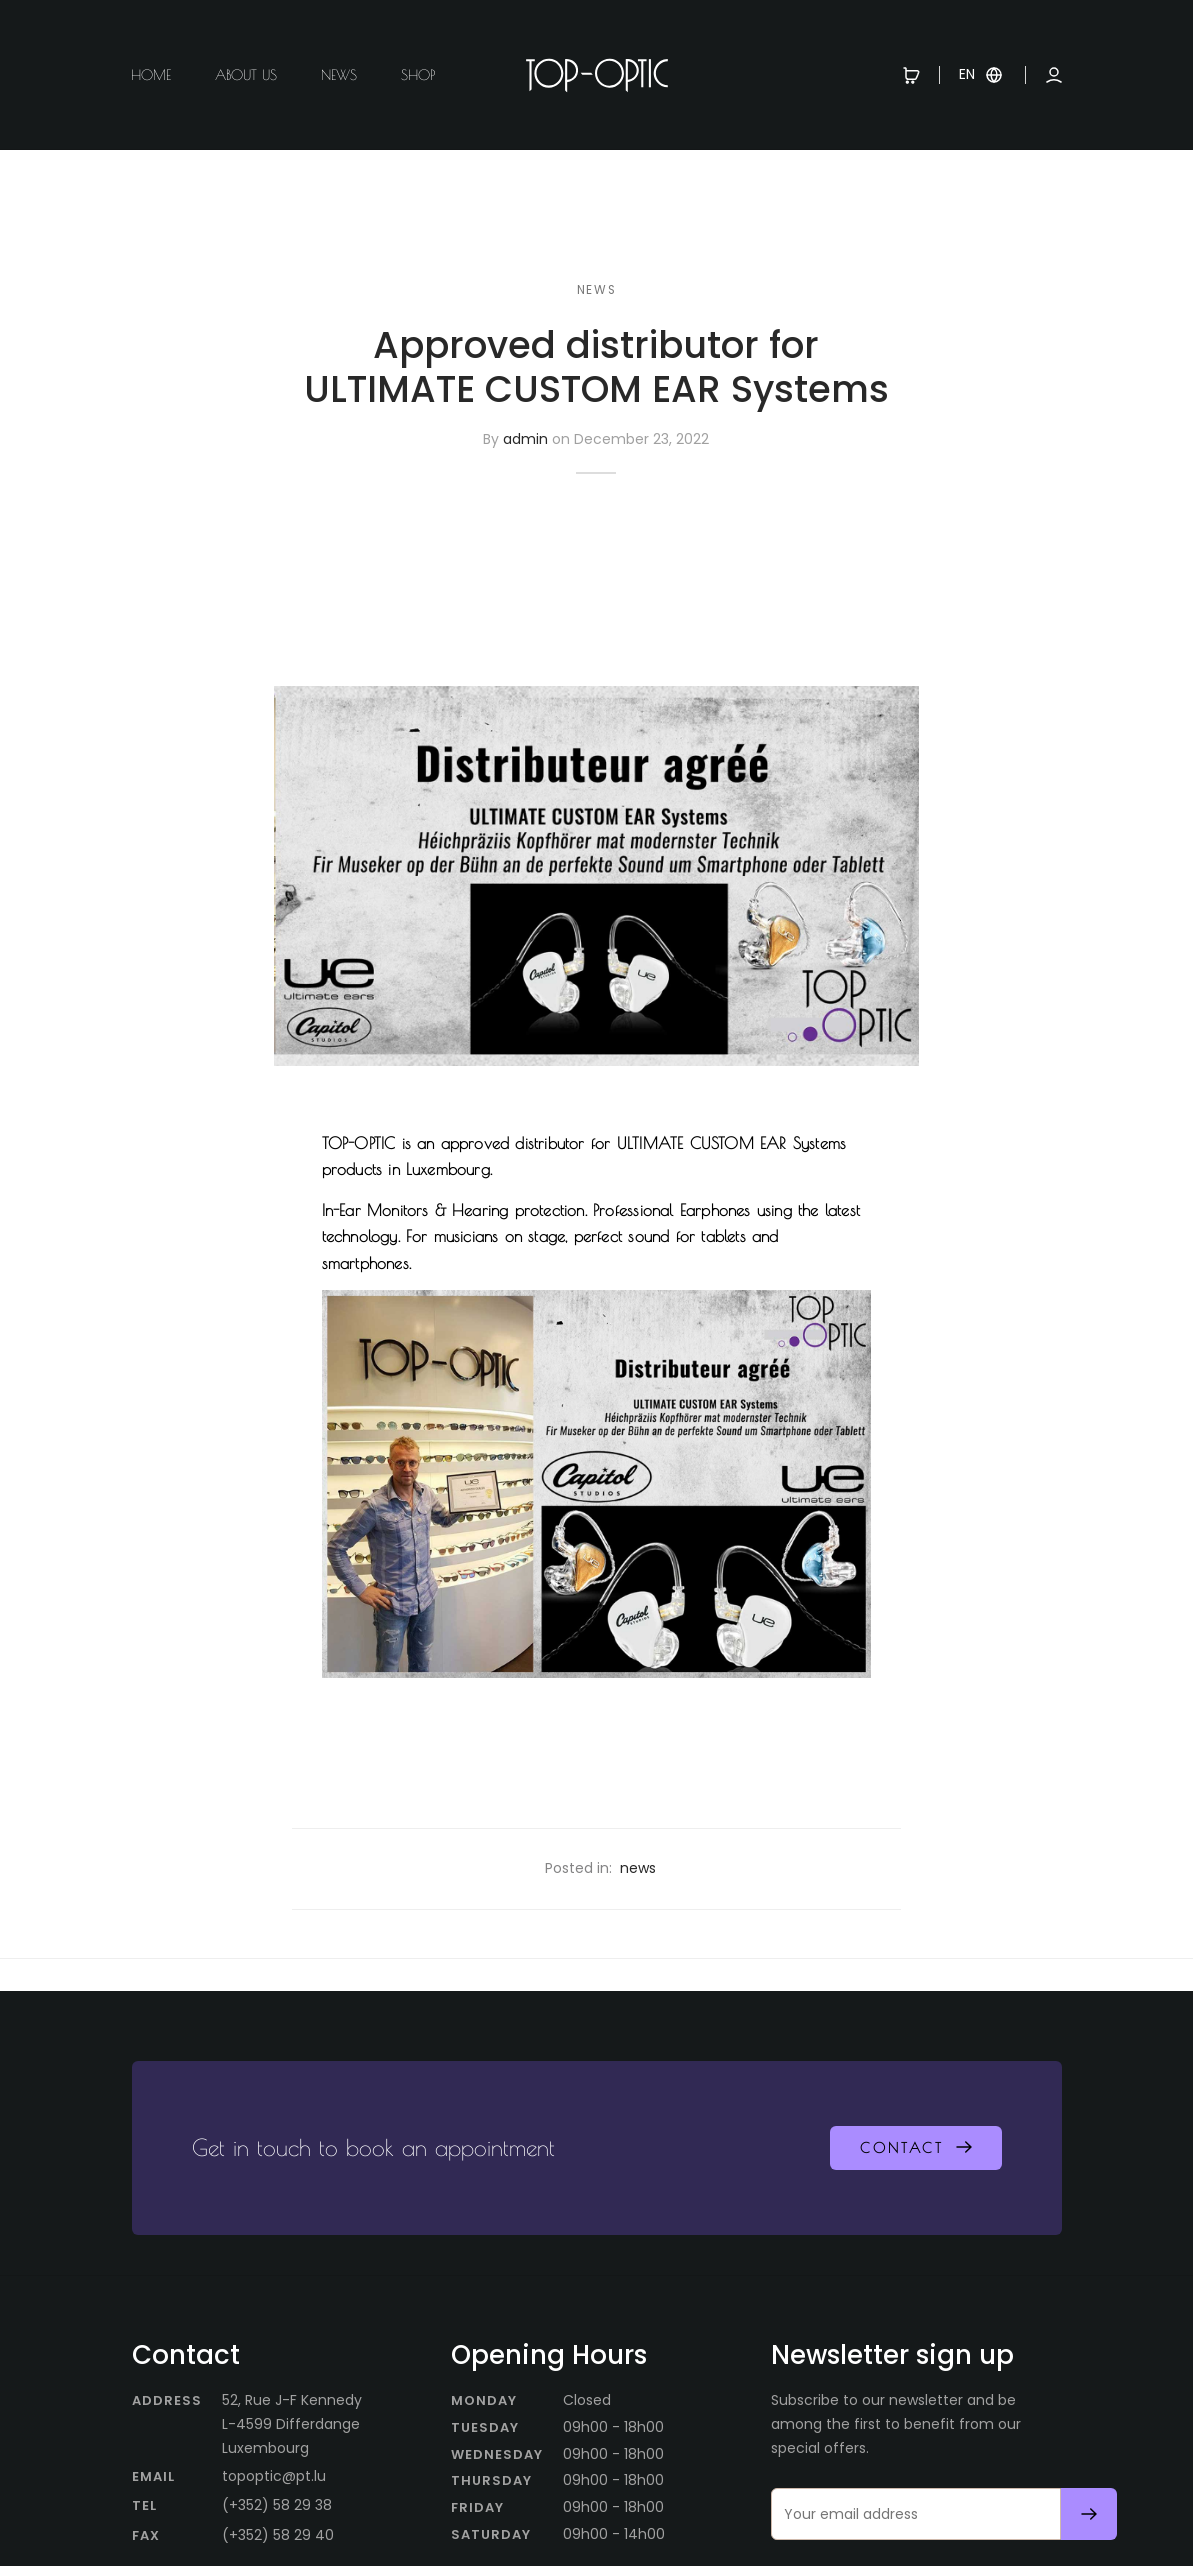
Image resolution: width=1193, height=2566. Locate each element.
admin (525, 439)
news (596, 290)
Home (151, 75)
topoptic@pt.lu (274, 2476)
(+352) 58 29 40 (278, 2535)
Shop (418, 75)
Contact (902, 2148)
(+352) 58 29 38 (277, 2505)
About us (246, 75)
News (339, 75)
